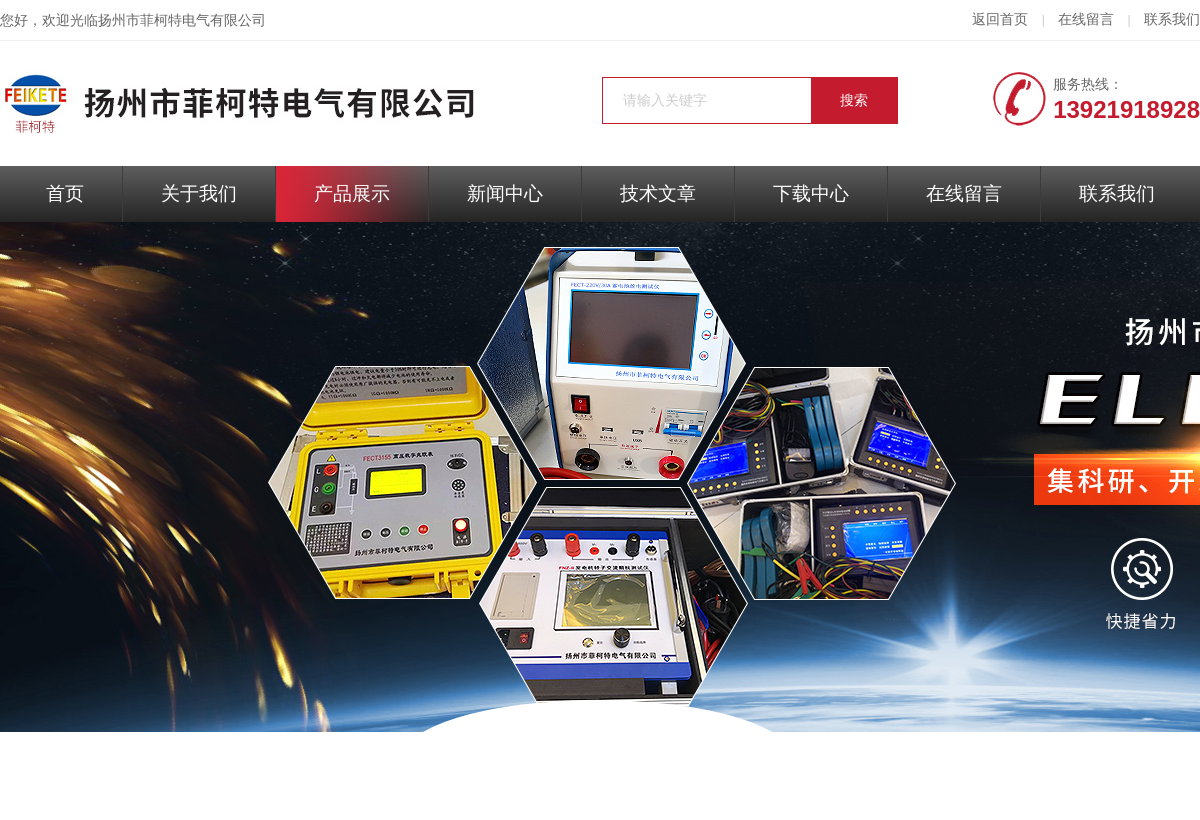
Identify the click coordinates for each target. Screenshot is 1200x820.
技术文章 (658, 193)
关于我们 (199, 193)
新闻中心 (505, 193)
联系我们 (1172, 19)
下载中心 (811, 193)
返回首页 (1000, 19)
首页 (65, 193)
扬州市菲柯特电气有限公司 (182, 20)
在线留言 (1086, 19)
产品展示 (352, 193)
